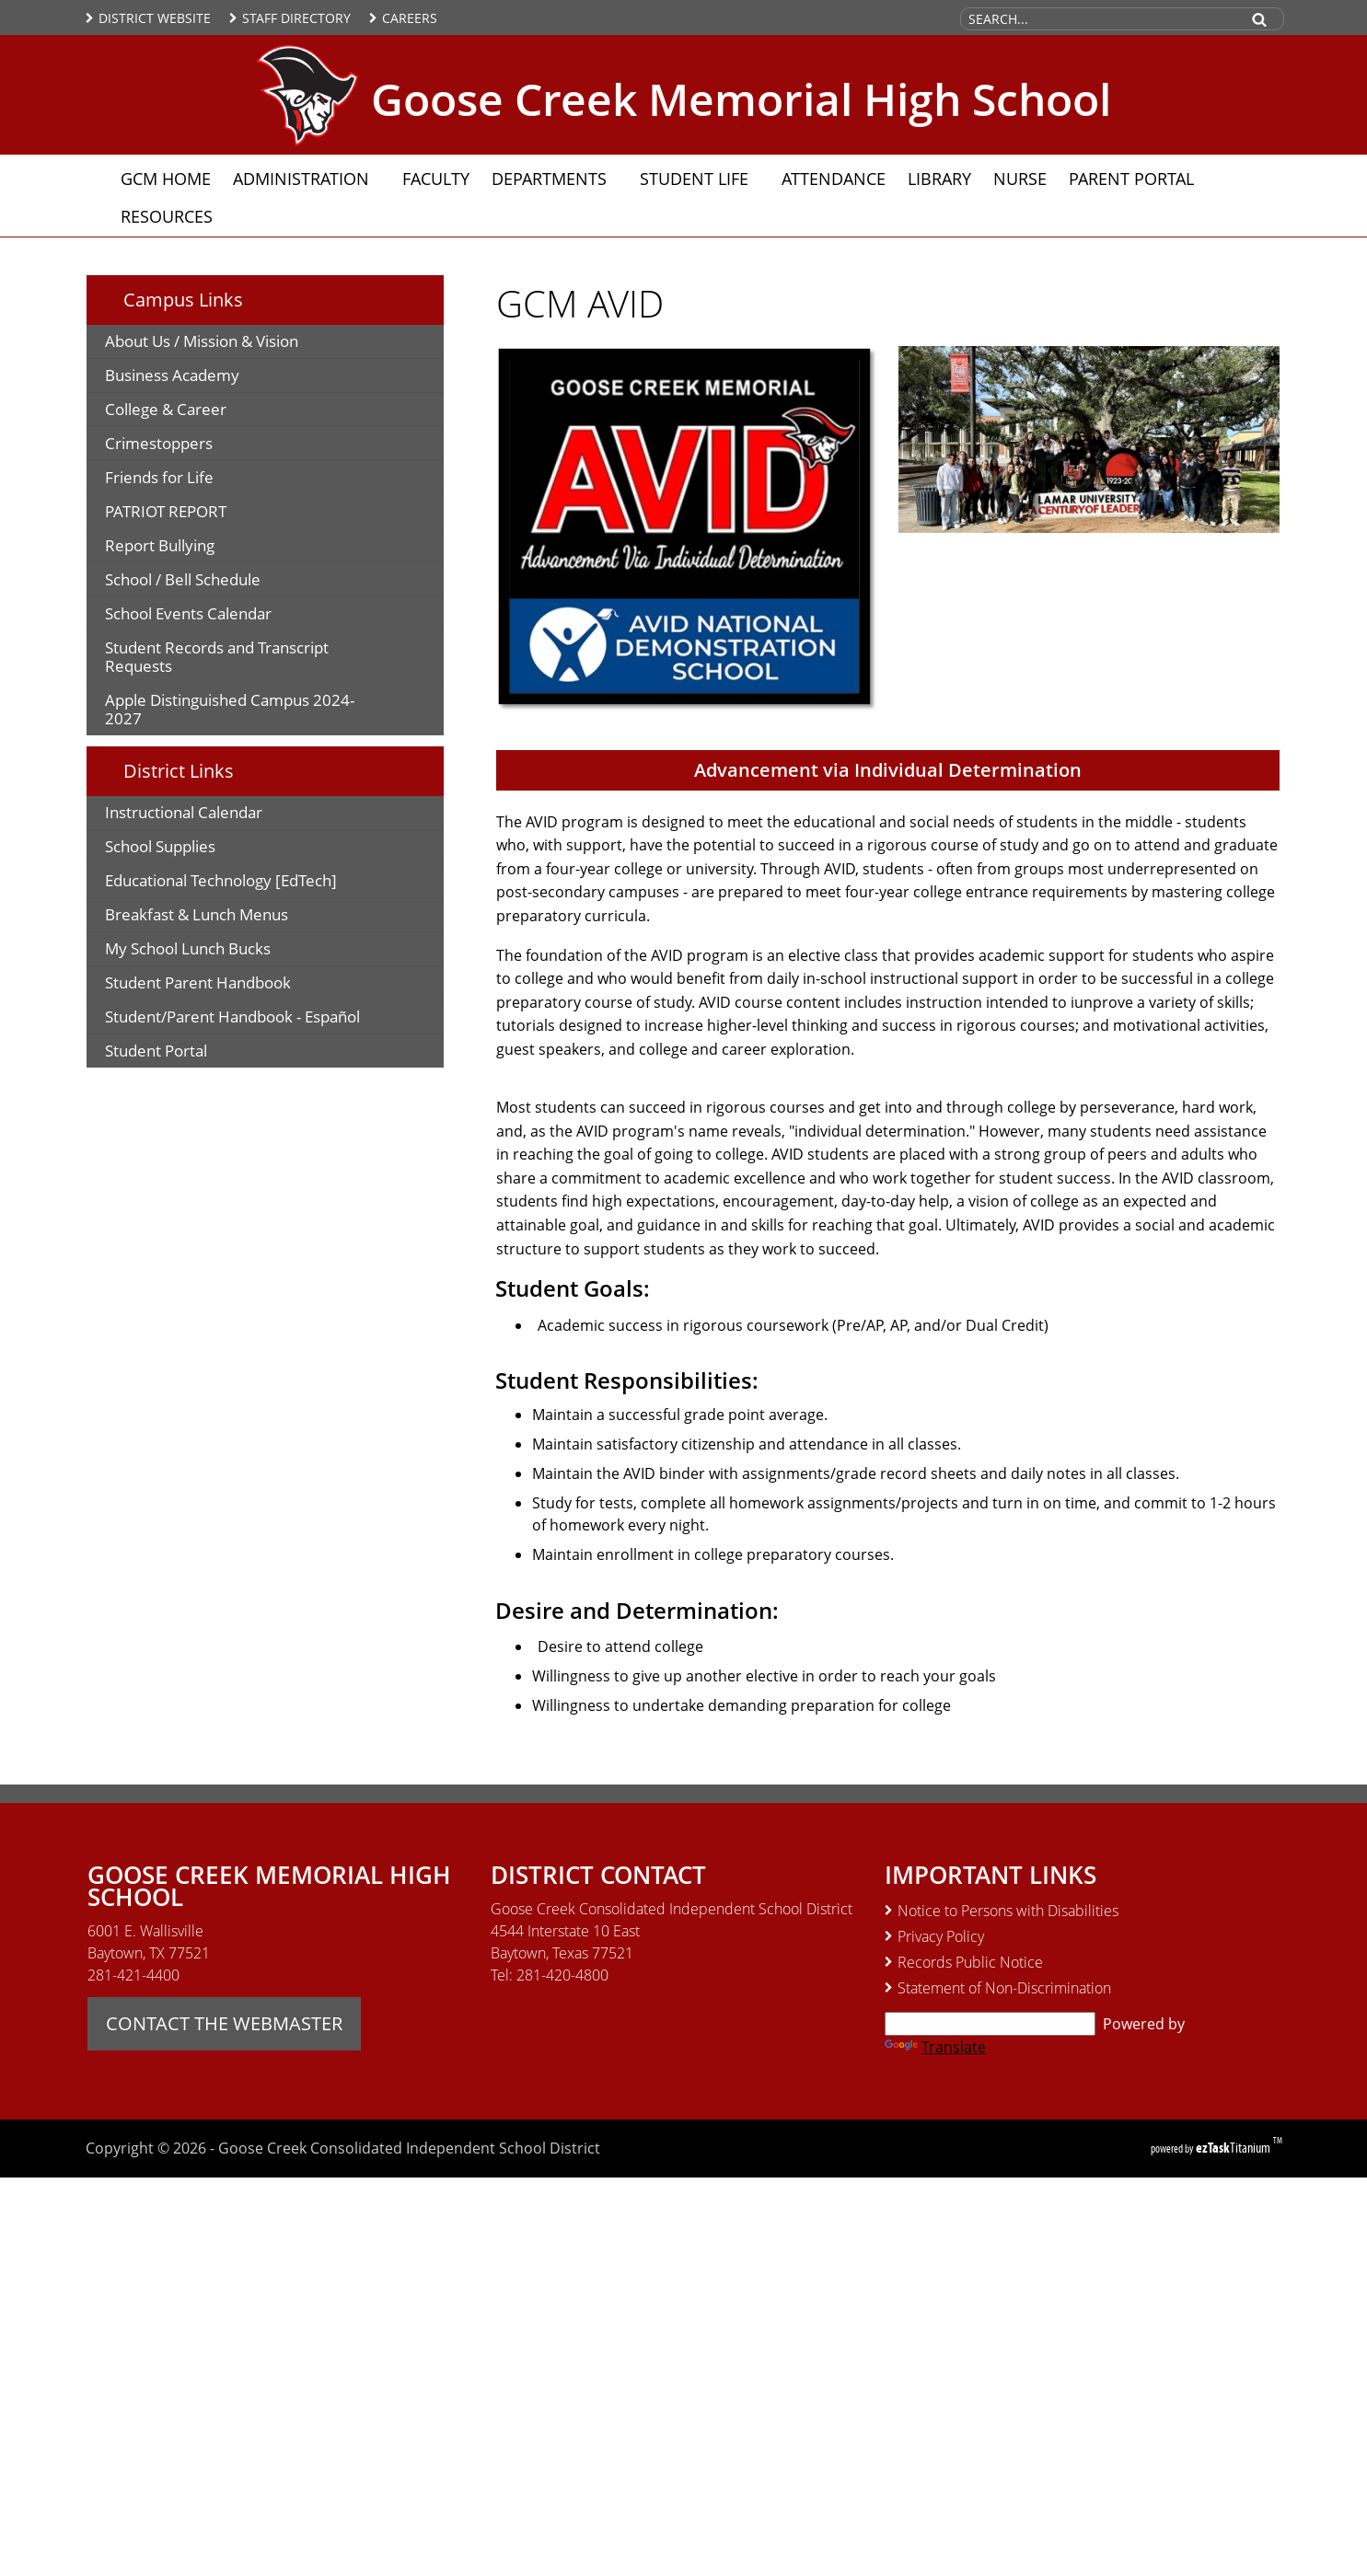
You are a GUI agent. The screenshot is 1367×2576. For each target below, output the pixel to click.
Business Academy (201, 378)
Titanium (1234, 2147)
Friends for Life (188, 480)
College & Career (165, 409)
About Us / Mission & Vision (201, 341)
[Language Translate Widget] (990, 2024)
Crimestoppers (188, 446)
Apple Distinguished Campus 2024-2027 (229, 712)
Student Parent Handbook (236, 985)
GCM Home (166, 178)
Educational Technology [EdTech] (250, 883)
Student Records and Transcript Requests (217, 660)
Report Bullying (159, 545)
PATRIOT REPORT (165, 511)
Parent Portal (1137, 178)
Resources (172, 216)
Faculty (435, 178)
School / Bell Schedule (183, 579)
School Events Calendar (188, 613)
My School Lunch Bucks (217, 951)
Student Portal (185, 1053)
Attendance (834, 178)
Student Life (699, 178)
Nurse (1020, 178)
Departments (555, 178)
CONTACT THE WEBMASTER (224, 2023)
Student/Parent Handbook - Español (271, 1019)
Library (939, 178)
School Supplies (189, 849)
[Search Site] (1099, 18)
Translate (935, 2047)
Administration (306, 178)
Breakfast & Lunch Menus (226, 917)
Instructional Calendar (213, 815)
